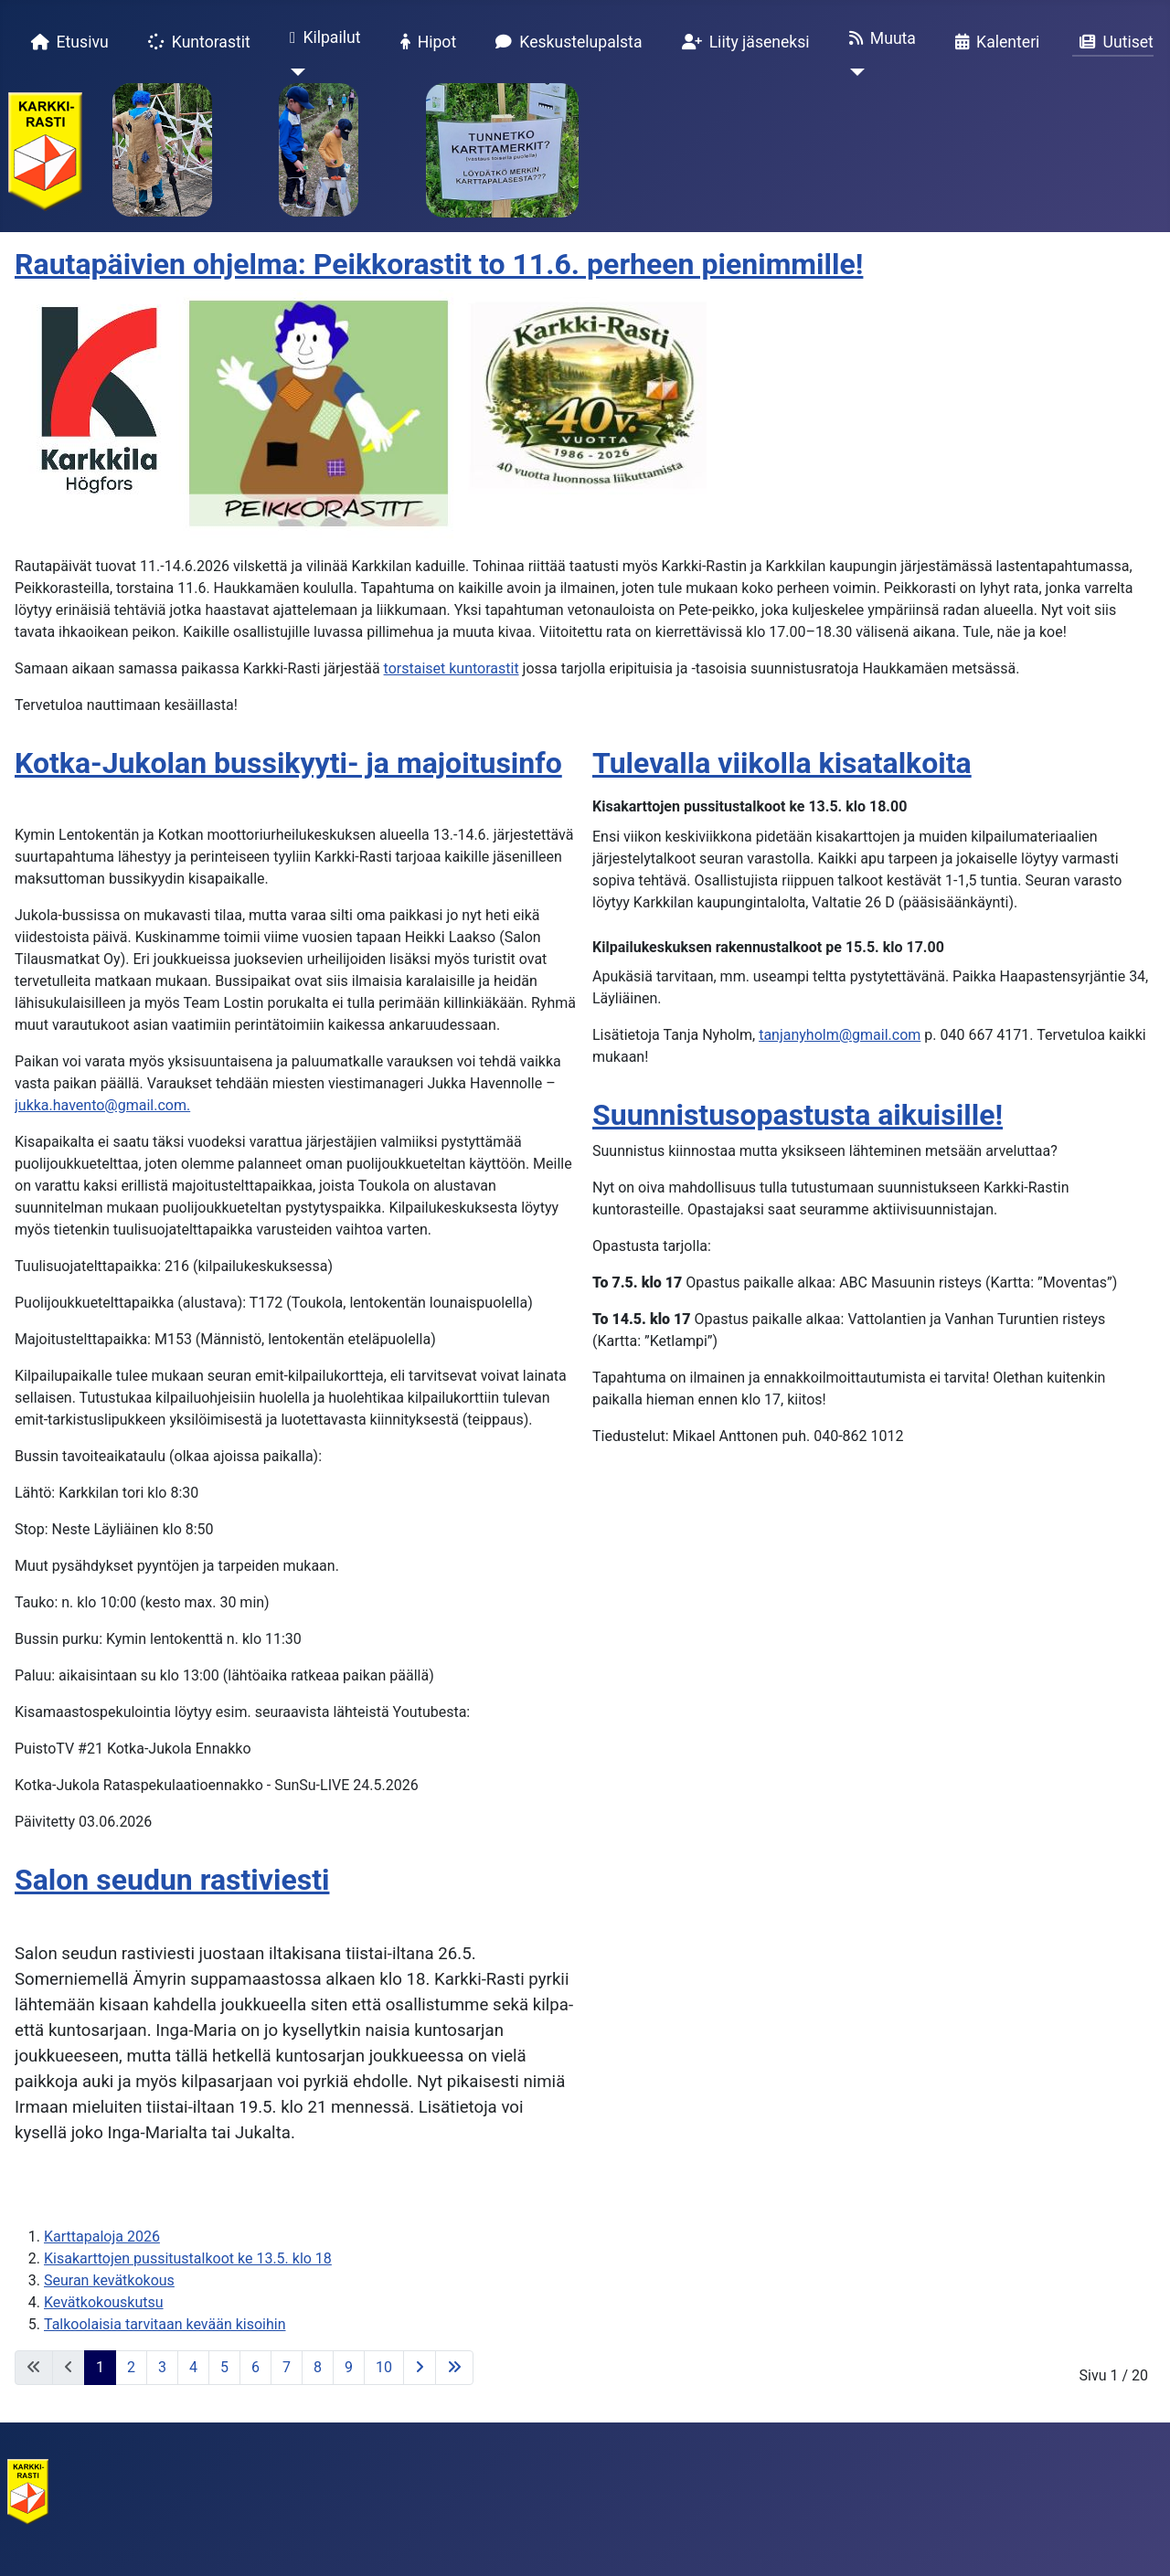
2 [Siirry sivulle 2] (131, 2367)
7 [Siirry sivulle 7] (286, 2367)
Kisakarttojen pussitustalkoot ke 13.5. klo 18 (188, 2258)
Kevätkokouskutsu (104, 2302)
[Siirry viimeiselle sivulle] (454, 2367)
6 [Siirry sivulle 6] (255, 2367)
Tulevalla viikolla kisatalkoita (782, 763)
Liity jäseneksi (742, 42)
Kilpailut (321, 38)
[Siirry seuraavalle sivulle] (419, 2367)
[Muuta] (853, 72)
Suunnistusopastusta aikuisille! (797, 1114)
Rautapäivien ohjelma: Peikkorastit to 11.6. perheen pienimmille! (439, 264)
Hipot (425, 42)
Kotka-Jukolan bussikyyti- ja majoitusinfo (288, 763)
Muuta (879, 38)
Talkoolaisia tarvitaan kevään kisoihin (165, 2324)
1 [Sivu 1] (100, 2367)
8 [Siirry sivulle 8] (318, 2367)
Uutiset (1113, 42)
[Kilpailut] (293, 72)
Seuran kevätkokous (109, 2280)
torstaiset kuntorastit (451, 668)
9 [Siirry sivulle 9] (349, 2367)
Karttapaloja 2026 (102, 2236)
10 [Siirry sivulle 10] (384, 2367)
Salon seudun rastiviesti (172, 1879)
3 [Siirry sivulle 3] (162, 2367)
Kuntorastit (195, 42)
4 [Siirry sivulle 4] (193, 2367)
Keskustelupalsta (565, 42)
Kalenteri (993, 42)
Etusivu (66, 42)
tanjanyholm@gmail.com (839, 1035)
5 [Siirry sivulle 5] (224, 2367)
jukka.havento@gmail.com (100, 1105)
